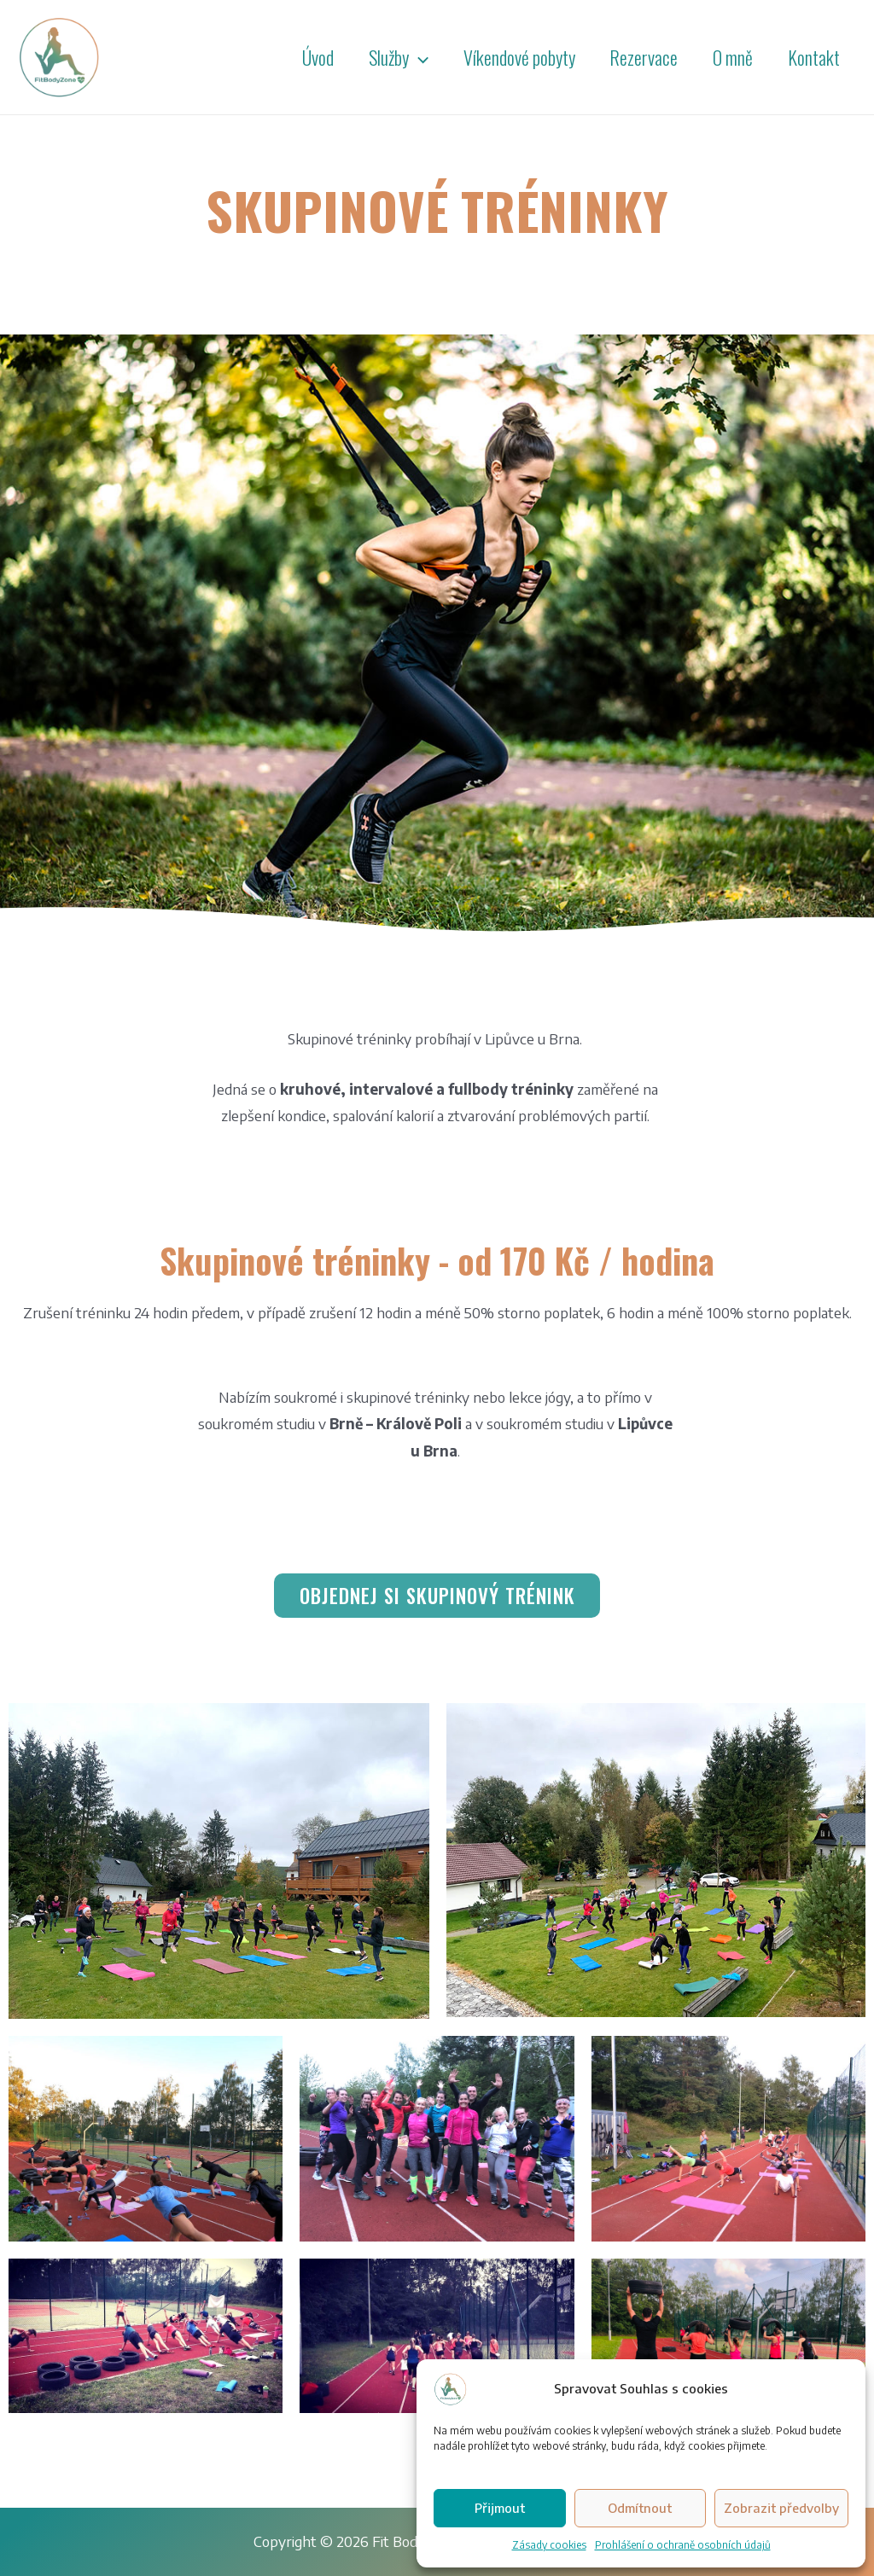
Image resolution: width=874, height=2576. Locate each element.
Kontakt (812, 57)
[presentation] (406, 57)
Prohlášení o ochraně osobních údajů (683, 2544)
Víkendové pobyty (509, 57)
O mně (728, 57)
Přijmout (500, 2507)
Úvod (302, 57)
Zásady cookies (549, 2544)
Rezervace (637, 57)
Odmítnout (640, 2507)
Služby (386, 57)
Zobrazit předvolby (781, 2507)
